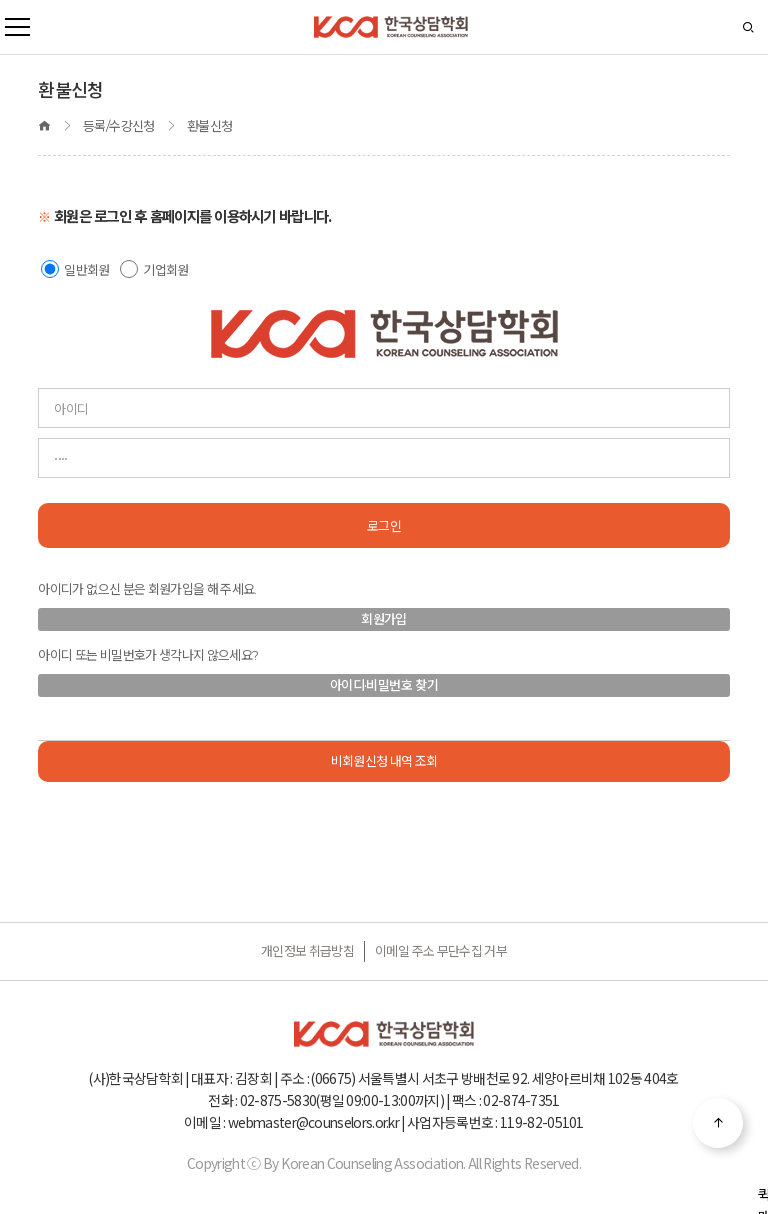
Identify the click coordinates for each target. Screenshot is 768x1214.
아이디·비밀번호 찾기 (384, 685)
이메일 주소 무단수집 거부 (441, 951)
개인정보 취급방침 (307, 951)
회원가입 (383, 619)
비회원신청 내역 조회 (384, 761)
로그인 (384, 526)
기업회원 (165, 270)
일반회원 (86, 270)
